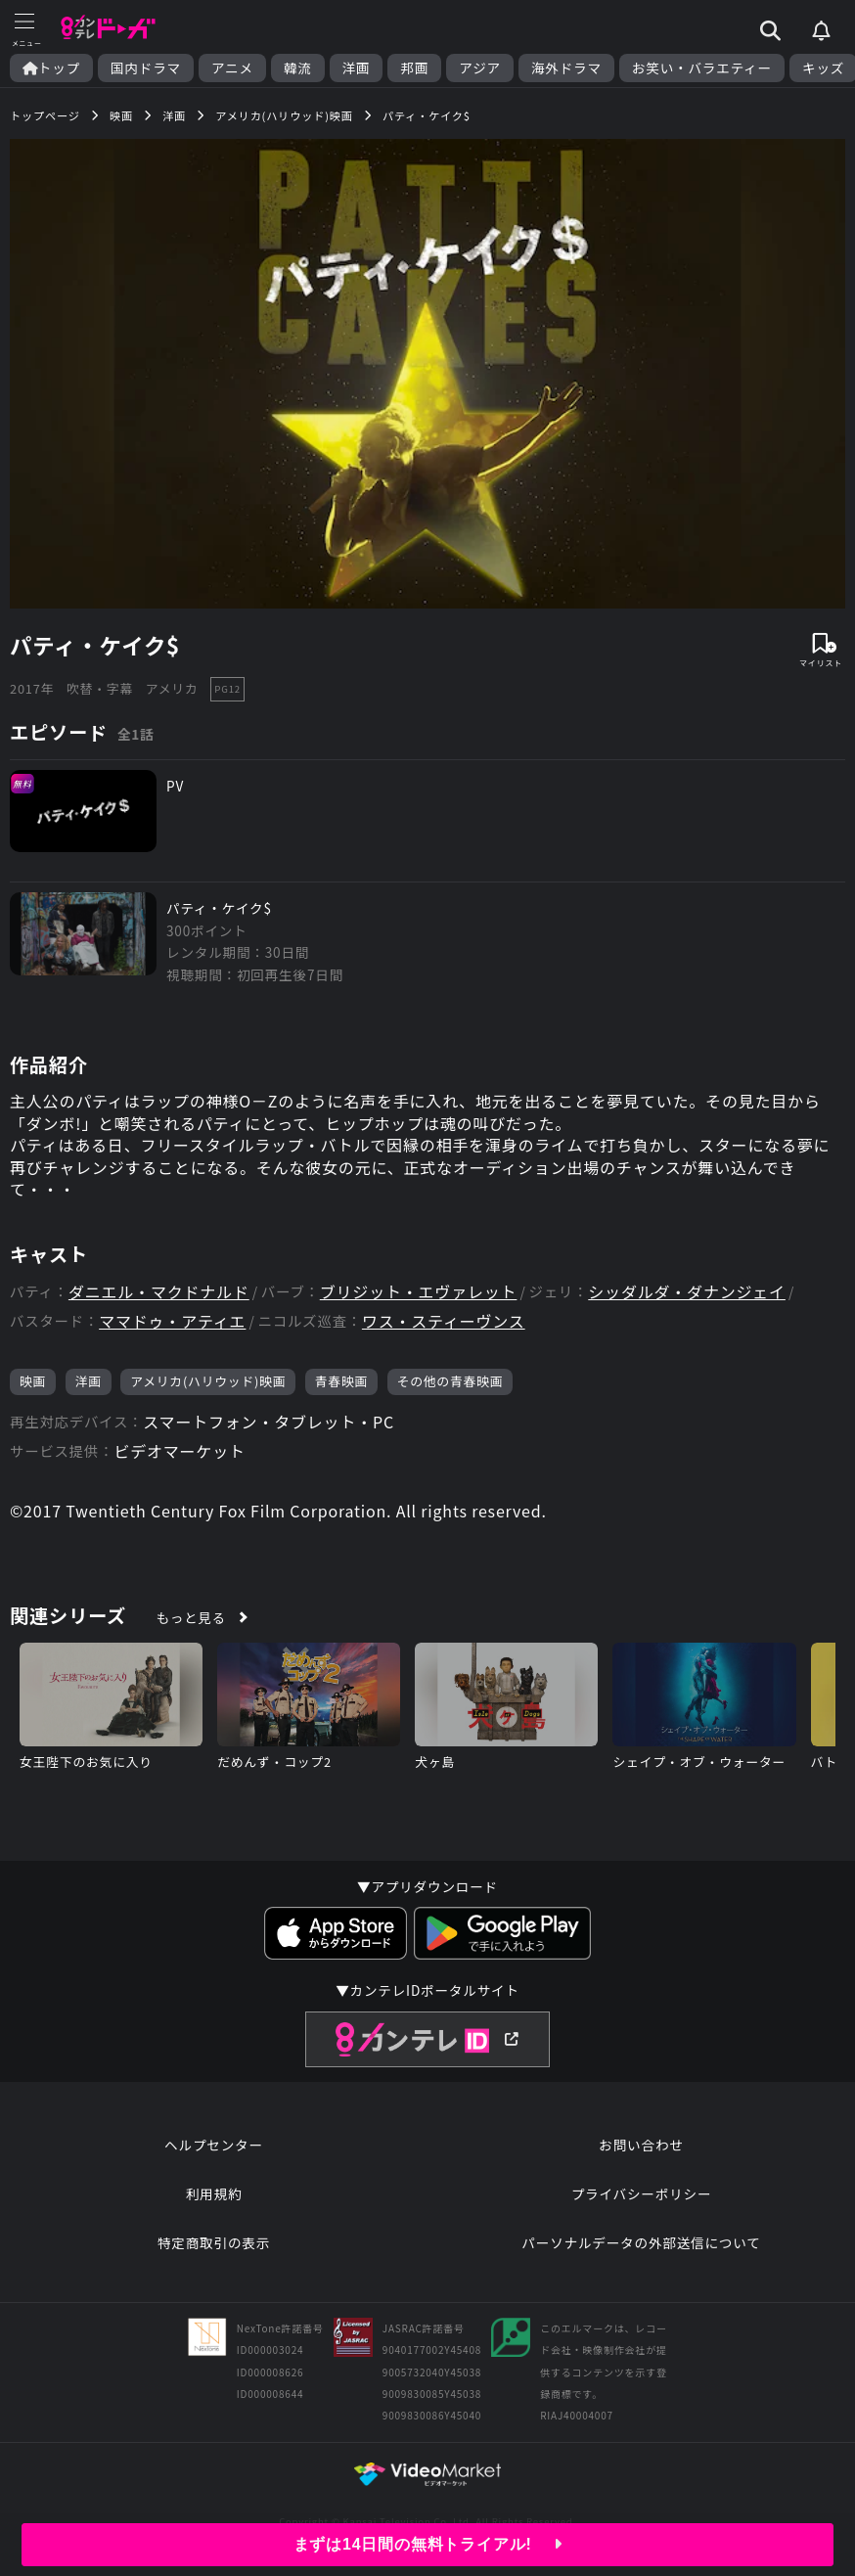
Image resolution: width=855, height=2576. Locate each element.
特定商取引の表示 (214, 2242)
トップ (51, 68)
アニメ (232, 68)
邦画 (414, 68)
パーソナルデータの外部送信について (640, 2242)
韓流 (298, 68)
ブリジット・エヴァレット (419, 1292)
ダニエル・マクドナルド (158, 1292)
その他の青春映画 (450, 1381)
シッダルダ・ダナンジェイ (687, 1292)
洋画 (356, 68)
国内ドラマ (146, 68)
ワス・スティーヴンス (443, 1321)
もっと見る (191, 1617)
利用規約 (214, 2193)
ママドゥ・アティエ (172, 1321)
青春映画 (341, 1381)
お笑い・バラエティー (702, 68)
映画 (33, 1381)
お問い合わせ (641, 2144)
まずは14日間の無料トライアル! (427, 2544)
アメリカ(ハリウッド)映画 (208, 1381)
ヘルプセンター (213, 2144)
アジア (480, 68)
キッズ (823, 68)
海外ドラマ (566, 68)
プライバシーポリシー (641, 2193)
